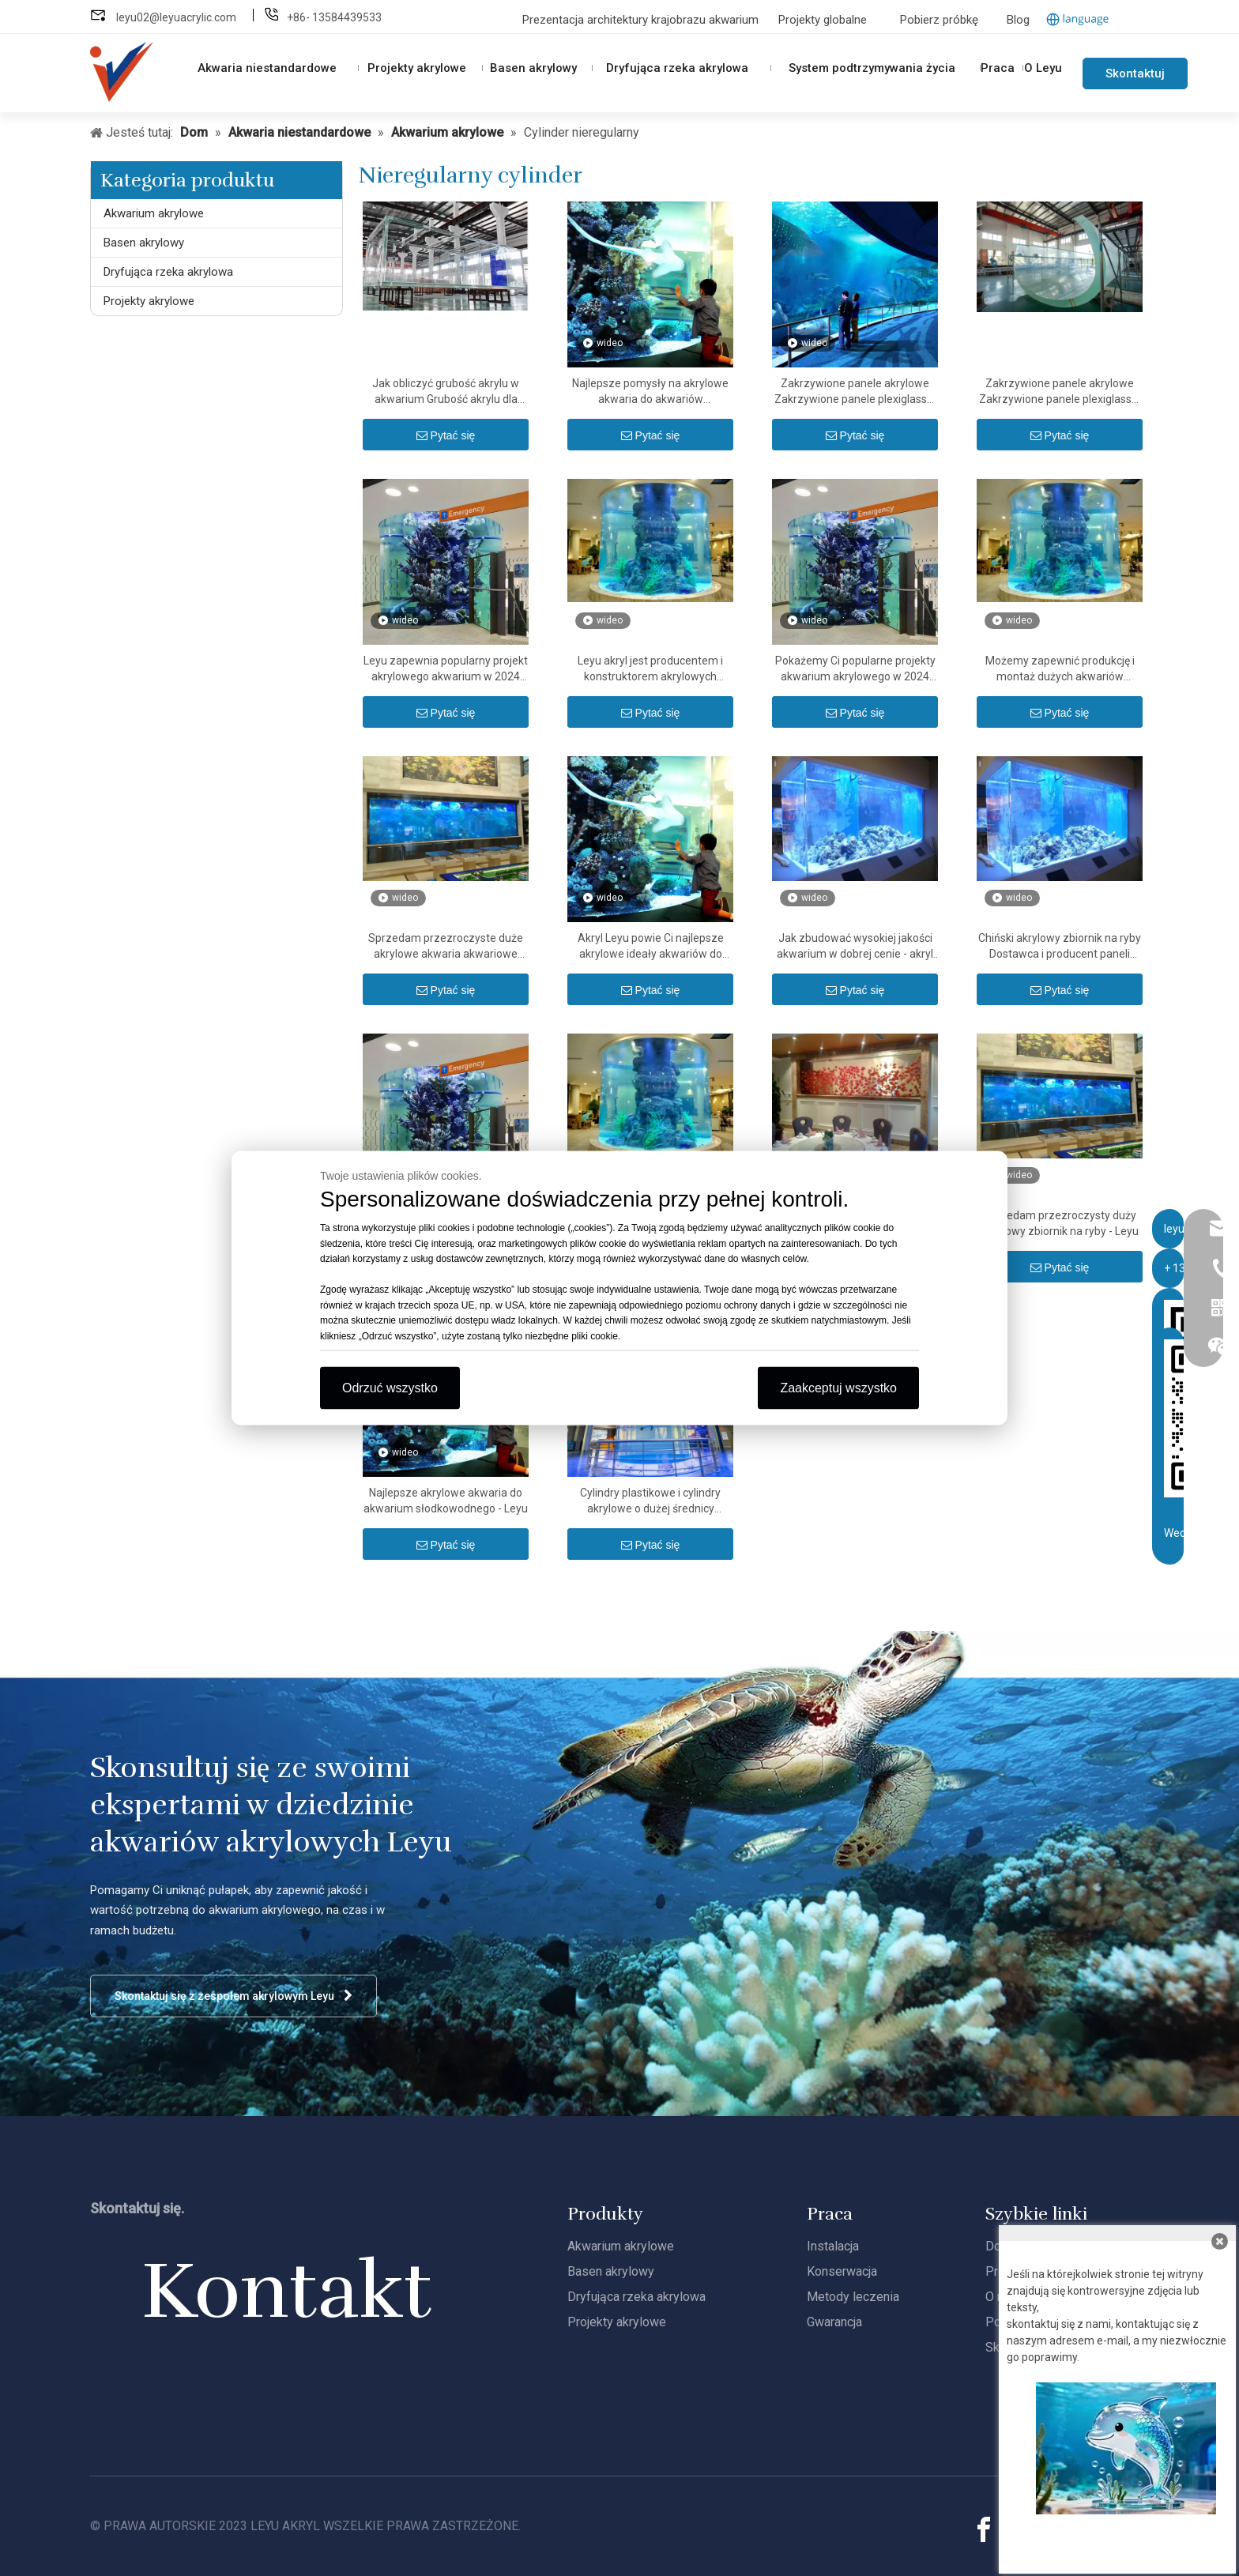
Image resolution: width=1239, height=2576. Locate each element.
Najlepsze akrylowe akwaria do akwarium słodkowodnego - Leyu (445, 1500)
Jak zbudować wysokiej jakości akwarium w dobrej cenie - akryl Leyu (855, 947)
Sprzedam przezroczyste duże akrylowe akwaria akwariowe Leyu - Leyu (445, 947)
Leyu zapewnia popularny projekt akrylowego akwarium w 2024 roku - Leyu (445, 669)
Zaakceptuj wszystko (838, 1388)
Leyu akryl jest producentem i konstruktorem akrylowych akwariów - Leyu (650, 669)
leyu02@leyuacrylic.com (177, 17)
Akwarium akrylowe (154, 213)
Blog (1018, 20)
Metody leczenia (853, 2296)
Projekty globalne (822, 20)
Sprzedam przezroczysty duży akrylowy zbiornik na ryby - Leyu (1060, 1223)
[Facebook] (984, 2529)
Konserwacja (842, 2271)
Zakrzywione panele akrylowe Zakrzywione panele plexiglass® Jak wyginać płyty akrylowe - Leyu (1060, 392)
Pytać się (446, 435)
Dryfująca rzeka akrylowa (168, 272)
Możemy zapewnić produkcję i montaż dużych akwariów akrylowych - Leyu (1060, 669)
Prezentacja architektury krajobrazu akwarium (642, 20)
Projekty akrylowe (149, 301)
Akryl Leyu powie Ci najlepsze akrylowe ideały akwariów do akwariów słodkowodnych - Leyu (650, 947)
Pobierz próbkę (939, 20)
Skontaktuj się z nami (1135, 77)
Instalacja (833, 2246)
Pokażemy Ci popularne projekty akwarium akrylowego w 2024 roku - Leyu (855, 669)
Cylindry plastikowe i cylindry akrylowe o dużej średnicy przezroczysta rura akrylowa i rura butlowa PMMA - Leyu (651, 1501)
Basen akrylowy (144, 242)
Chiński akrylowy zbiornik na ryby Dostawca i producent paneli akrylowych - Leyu (1059, 947)
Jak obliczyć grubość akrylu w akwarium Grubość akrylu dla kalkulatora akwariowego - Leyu (446, 392)
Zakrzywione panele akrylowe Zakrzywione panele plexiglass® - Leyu (855, 392)
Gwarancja (834, 2321)
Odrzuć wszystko (390, 1388)
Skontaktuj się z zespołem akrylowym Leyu (233, 1995)
